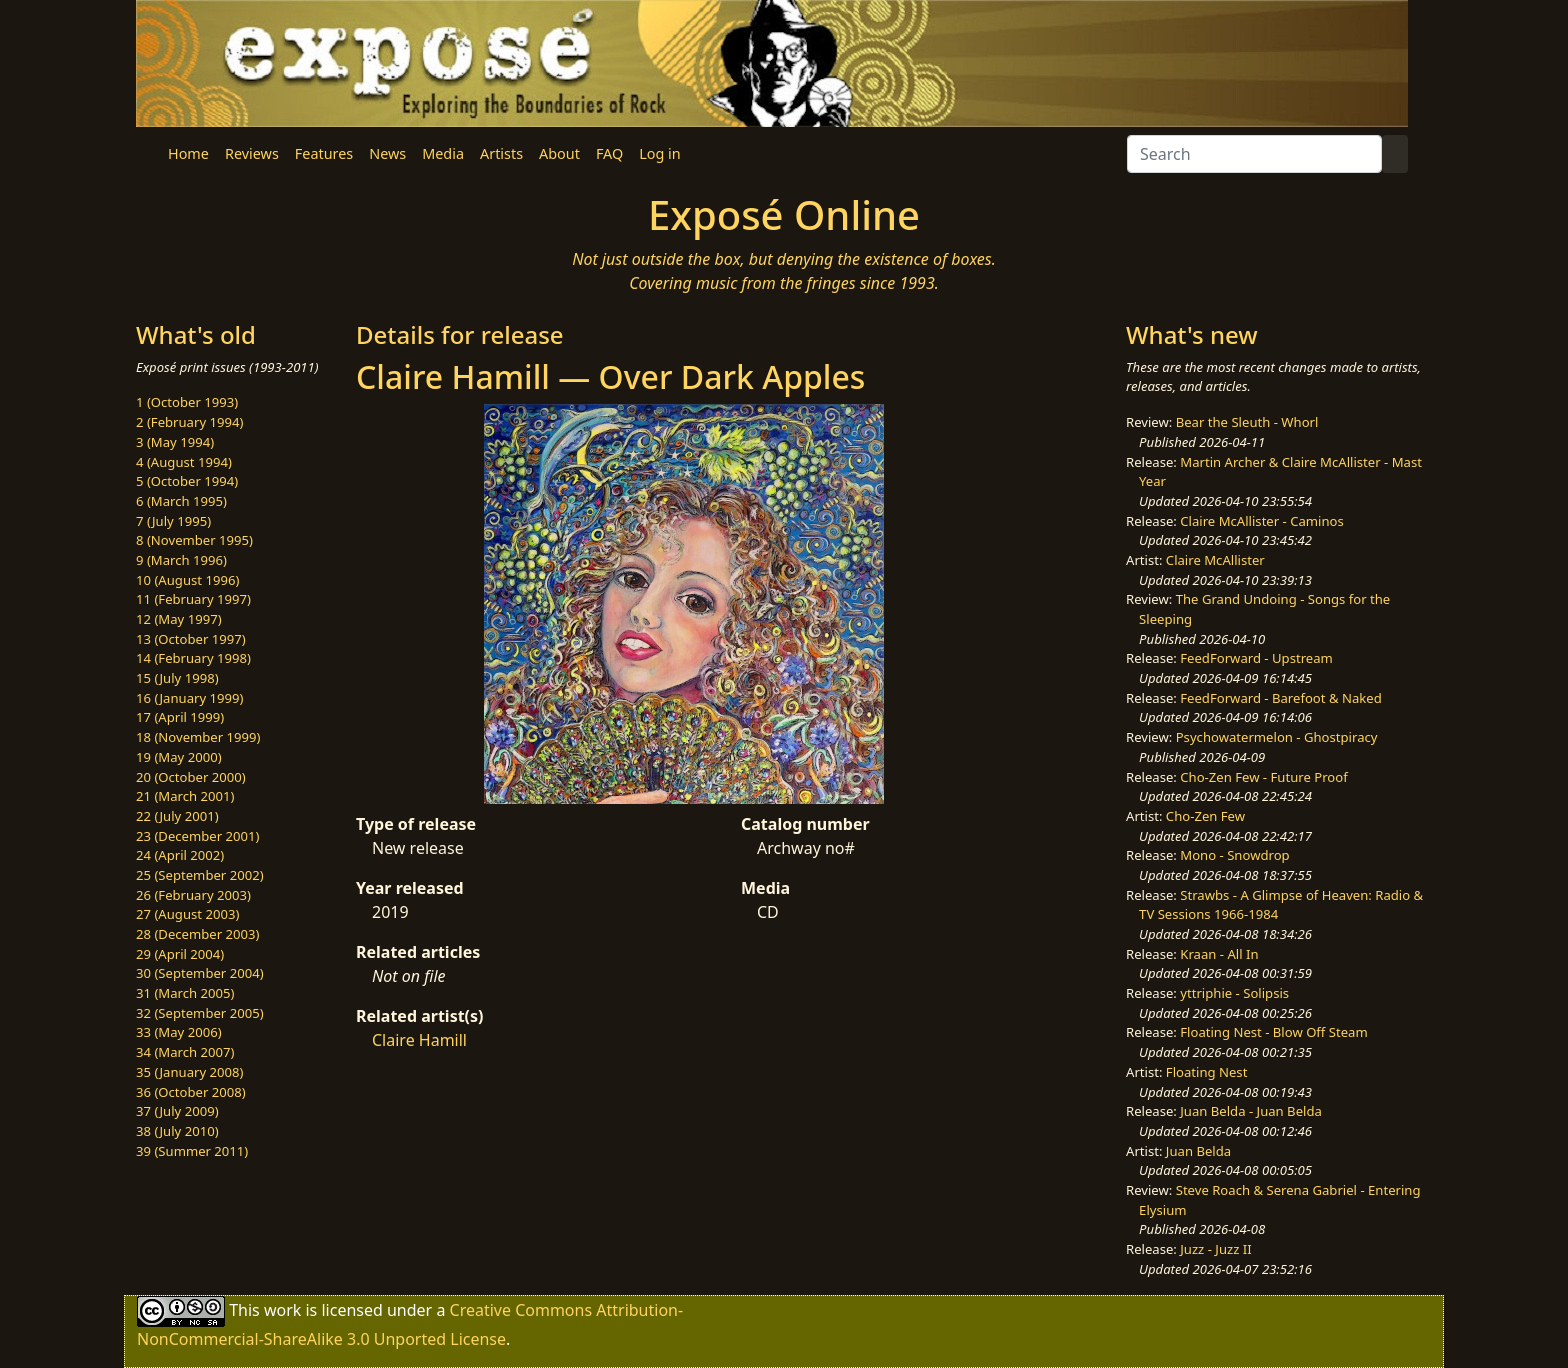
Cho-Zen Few (1205, 816)
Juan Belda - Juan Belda (1251, 1111)
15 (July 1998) (177, 678)
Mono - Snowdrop (1234, 855)
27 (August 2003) (187, 914)
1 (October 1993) (187, 402)
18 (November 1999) (198, 737)
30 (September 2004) (200, 973)
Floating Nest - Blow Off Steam (1273, 1032)
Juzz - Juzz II (1215, 1249)
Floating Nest (1207, 1072)
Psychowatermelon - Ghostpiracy (1277, 737)
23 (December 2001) (197, 836)
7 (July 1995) (173, 521)
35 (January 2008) (189, 1072)
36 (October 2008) (191, 1092)
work (282, 1310)
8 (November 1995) (194, 540)
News (387, 153)
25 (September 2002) (200, 875)
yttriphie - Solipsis (1234, 993)
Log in (659, 153)
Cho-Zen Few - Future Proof (1263, 777)
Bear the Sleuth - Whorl (1247, 422)
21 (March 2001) (185, 796)
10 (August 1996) (187, 580)
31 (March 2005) (185, 993)
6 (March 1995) (181, 501)
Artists (501, 153)
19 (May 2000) (179, 757)
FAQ (609, 153)
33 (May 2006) (179, 1032)
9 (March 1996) (181, 560)
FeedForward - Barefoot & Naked (1280, 698)
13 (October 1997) (191, 639)
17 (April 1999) (180, 717)
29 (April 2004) (180, 954)
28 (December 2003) (197, 934)
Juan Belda (1198, 1151)
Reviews (252, 153)
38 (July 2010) (177, 1131)
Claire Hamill (419, 1040)
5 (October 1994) (187, 481)
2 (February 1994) (189, 422)
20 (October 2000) (191, 777)
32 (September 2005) (200, 1013)
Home (188, 153)
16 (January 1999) (189, 698)
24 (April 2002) (180, 855)
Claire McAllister (1215, 560)
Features (324, 153)
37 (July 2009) (177, 1111)
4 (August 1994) (184, 462)
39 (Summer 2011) (192, 1151)
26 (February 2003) (193, 895)
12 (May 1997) (179, 619)
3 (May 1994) (175, 442)
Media (443, 153)
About (559, 153)
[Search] (1254, 154)
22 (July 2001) (177, 816)
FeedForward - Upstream (1256, 658)
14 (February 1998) (193, 658)
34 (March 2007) (185, 1052)
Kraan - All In (1219, 954)
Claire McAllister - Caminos (1262, 521)
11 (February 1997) (193, 599)
